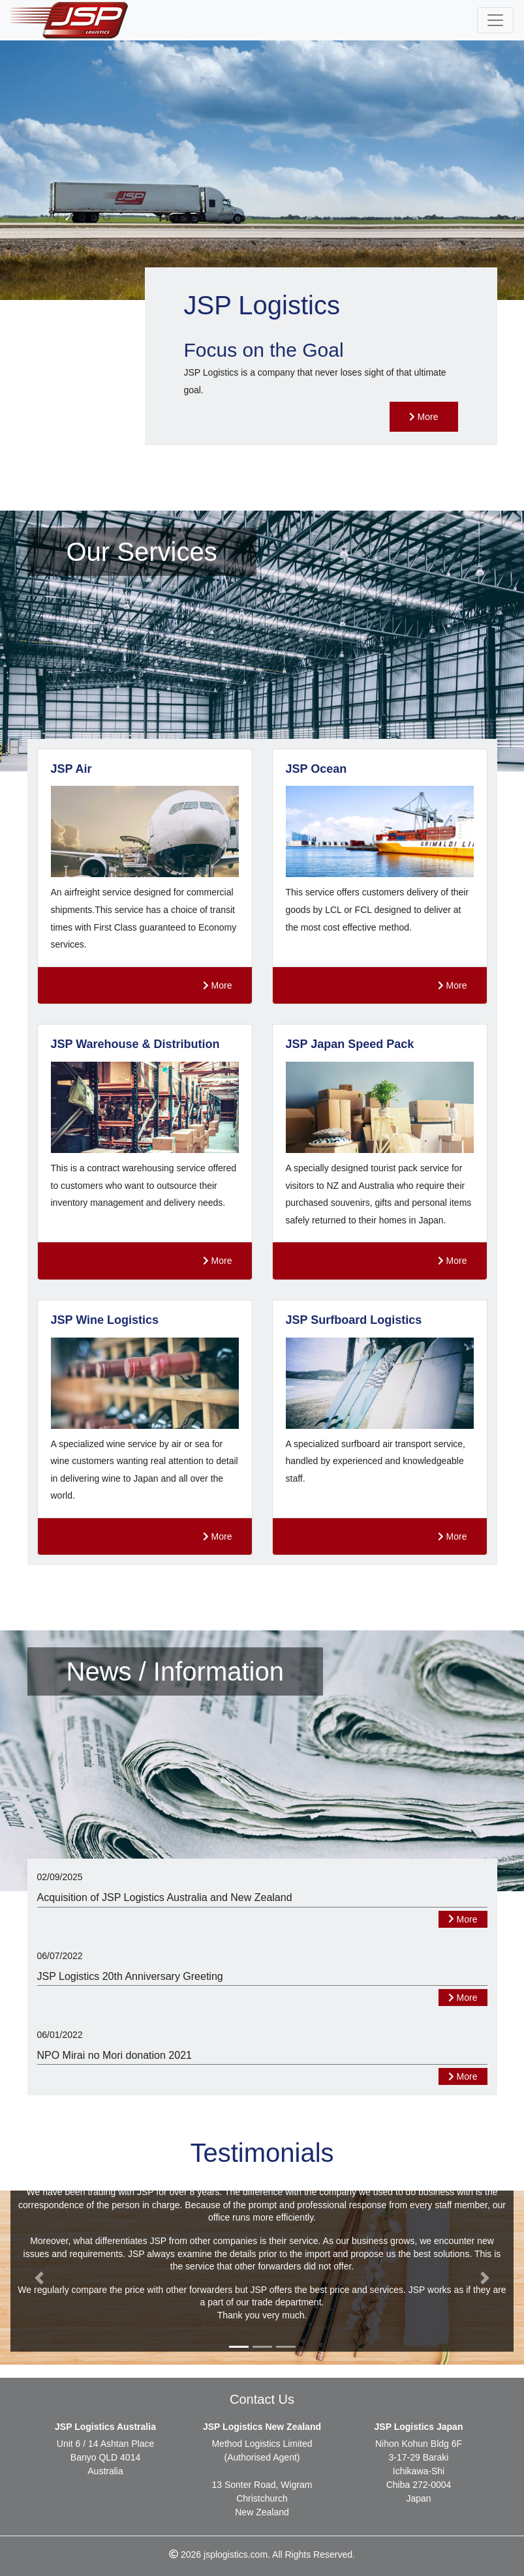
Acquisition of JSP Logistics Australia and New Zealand (164, 1897)
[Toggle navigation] (495, 20)
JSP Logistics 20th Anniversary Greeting (130, 1976)
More (424, 417)
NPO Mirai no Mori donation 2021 (114, 2055)
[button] (39, 2278)
